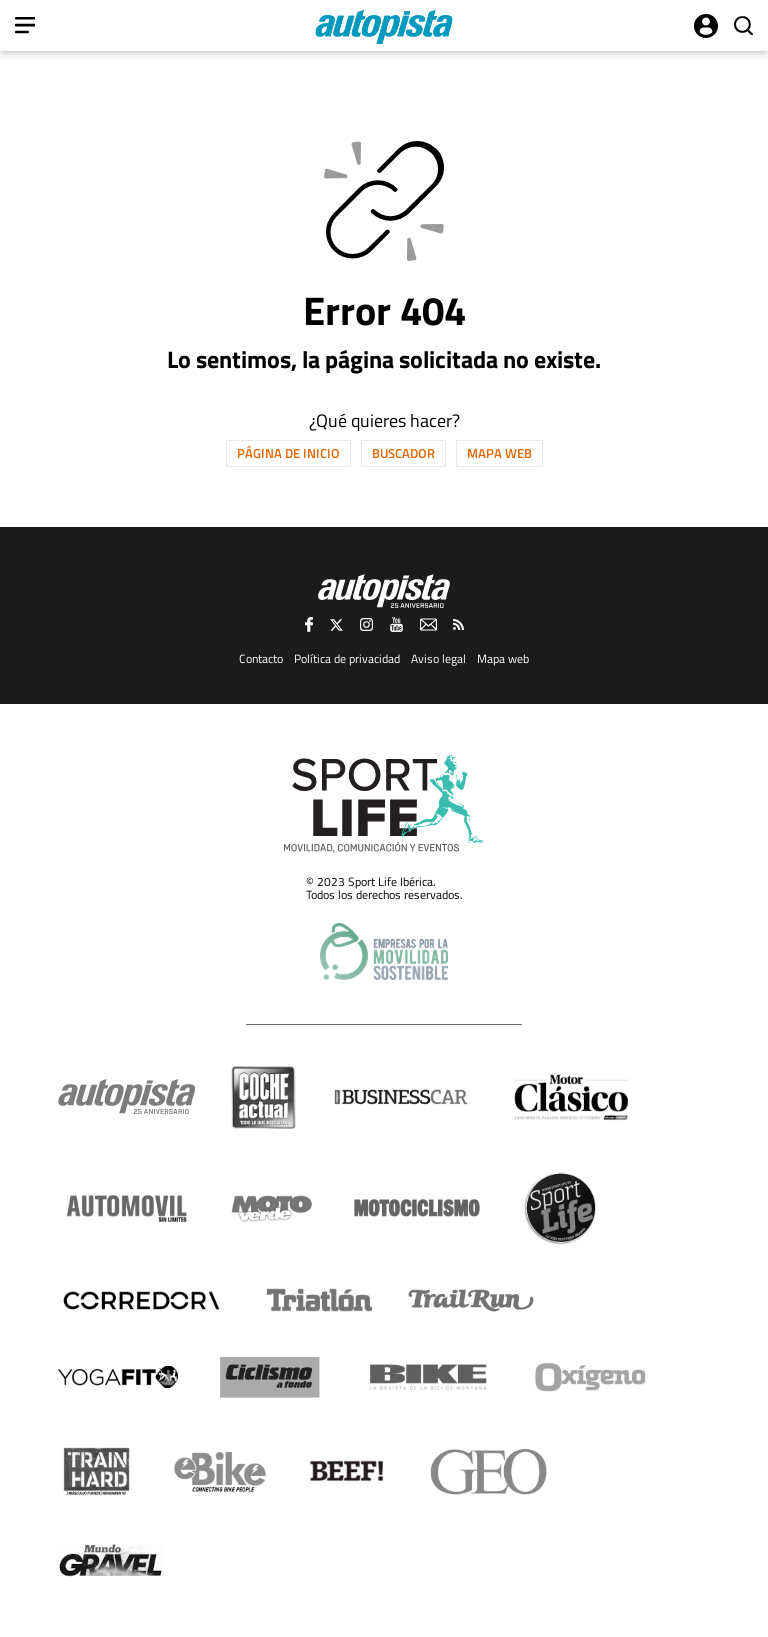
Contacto (261, 658)
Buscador (403, 453)
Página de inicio (288, 453)
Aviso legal (438, 658)
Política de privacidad (347, 658)
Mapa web (499, 453)
